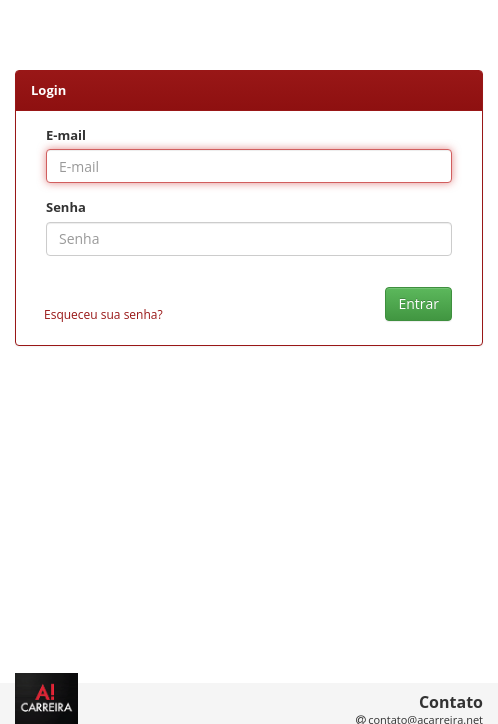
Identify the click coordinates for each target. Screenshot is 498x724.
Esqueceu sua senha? (103, 314)
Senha (66, 207)
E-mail (66, 135)
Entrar (418, 303)
